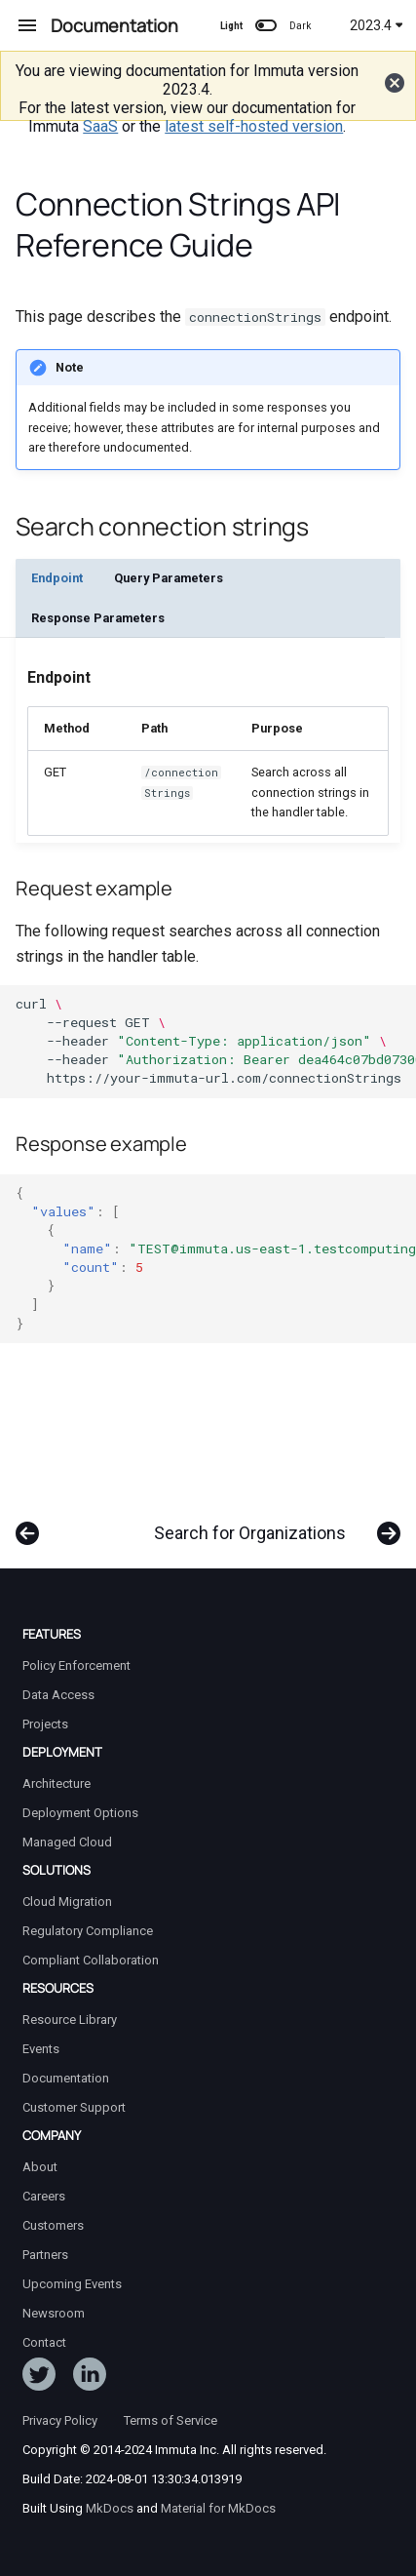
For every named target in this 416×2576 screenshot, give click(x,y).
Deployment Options (80, 1812)
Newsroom (53, 2313)
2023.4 (376, 25)
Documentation (65, 2078)
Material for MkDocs (218, 2508)
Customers (53, 2225)
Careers (43, 2196)
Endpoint (57, 578)
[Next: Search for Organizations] (272, 1524)
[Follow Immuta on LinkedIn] (89, 2378)
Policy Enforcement (76, 1665)
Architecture (56, 1783)
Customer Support (74, 2107)
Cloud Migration (67, 1901)
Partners (45, 2254)
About (39, 2167)
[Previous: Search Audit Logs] (28, 1524)
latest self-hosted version (254, 126)
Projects (45, 1724)
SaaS (100, 126)
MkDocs (109, 2508)
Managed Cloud (67, 1842)
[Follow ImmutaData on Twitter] (39, 2378)
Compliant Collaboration (90, 1960)
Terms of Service (170, 2420)
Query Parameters (168, 578)
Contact (44, 2342)
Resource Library (69, 2019)
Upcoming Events (72, 2284)
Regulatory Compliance (87, 1930)
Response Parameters (98, 618)
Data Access (58, 1694)
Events (40, 2048)
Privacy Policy (59, 2420)
